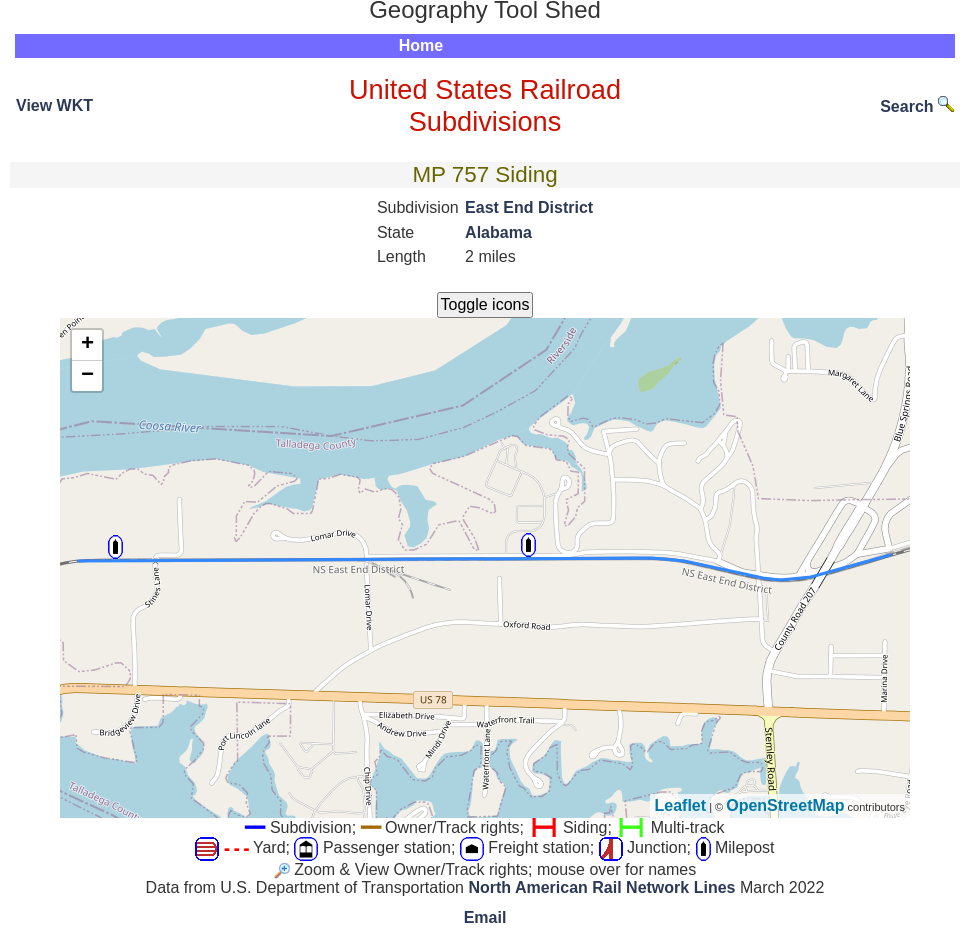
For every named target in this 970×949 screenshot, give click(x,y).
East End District (529, 207)
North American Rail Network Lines (601, 887)
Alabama (498, 232)
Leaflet (681, 805)
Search (917, 106)
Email (485, 917)
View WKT (54, 105)
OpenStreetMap (785, 805)
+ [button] (87, 345)
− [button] (87, 376)
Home (421, 45)
